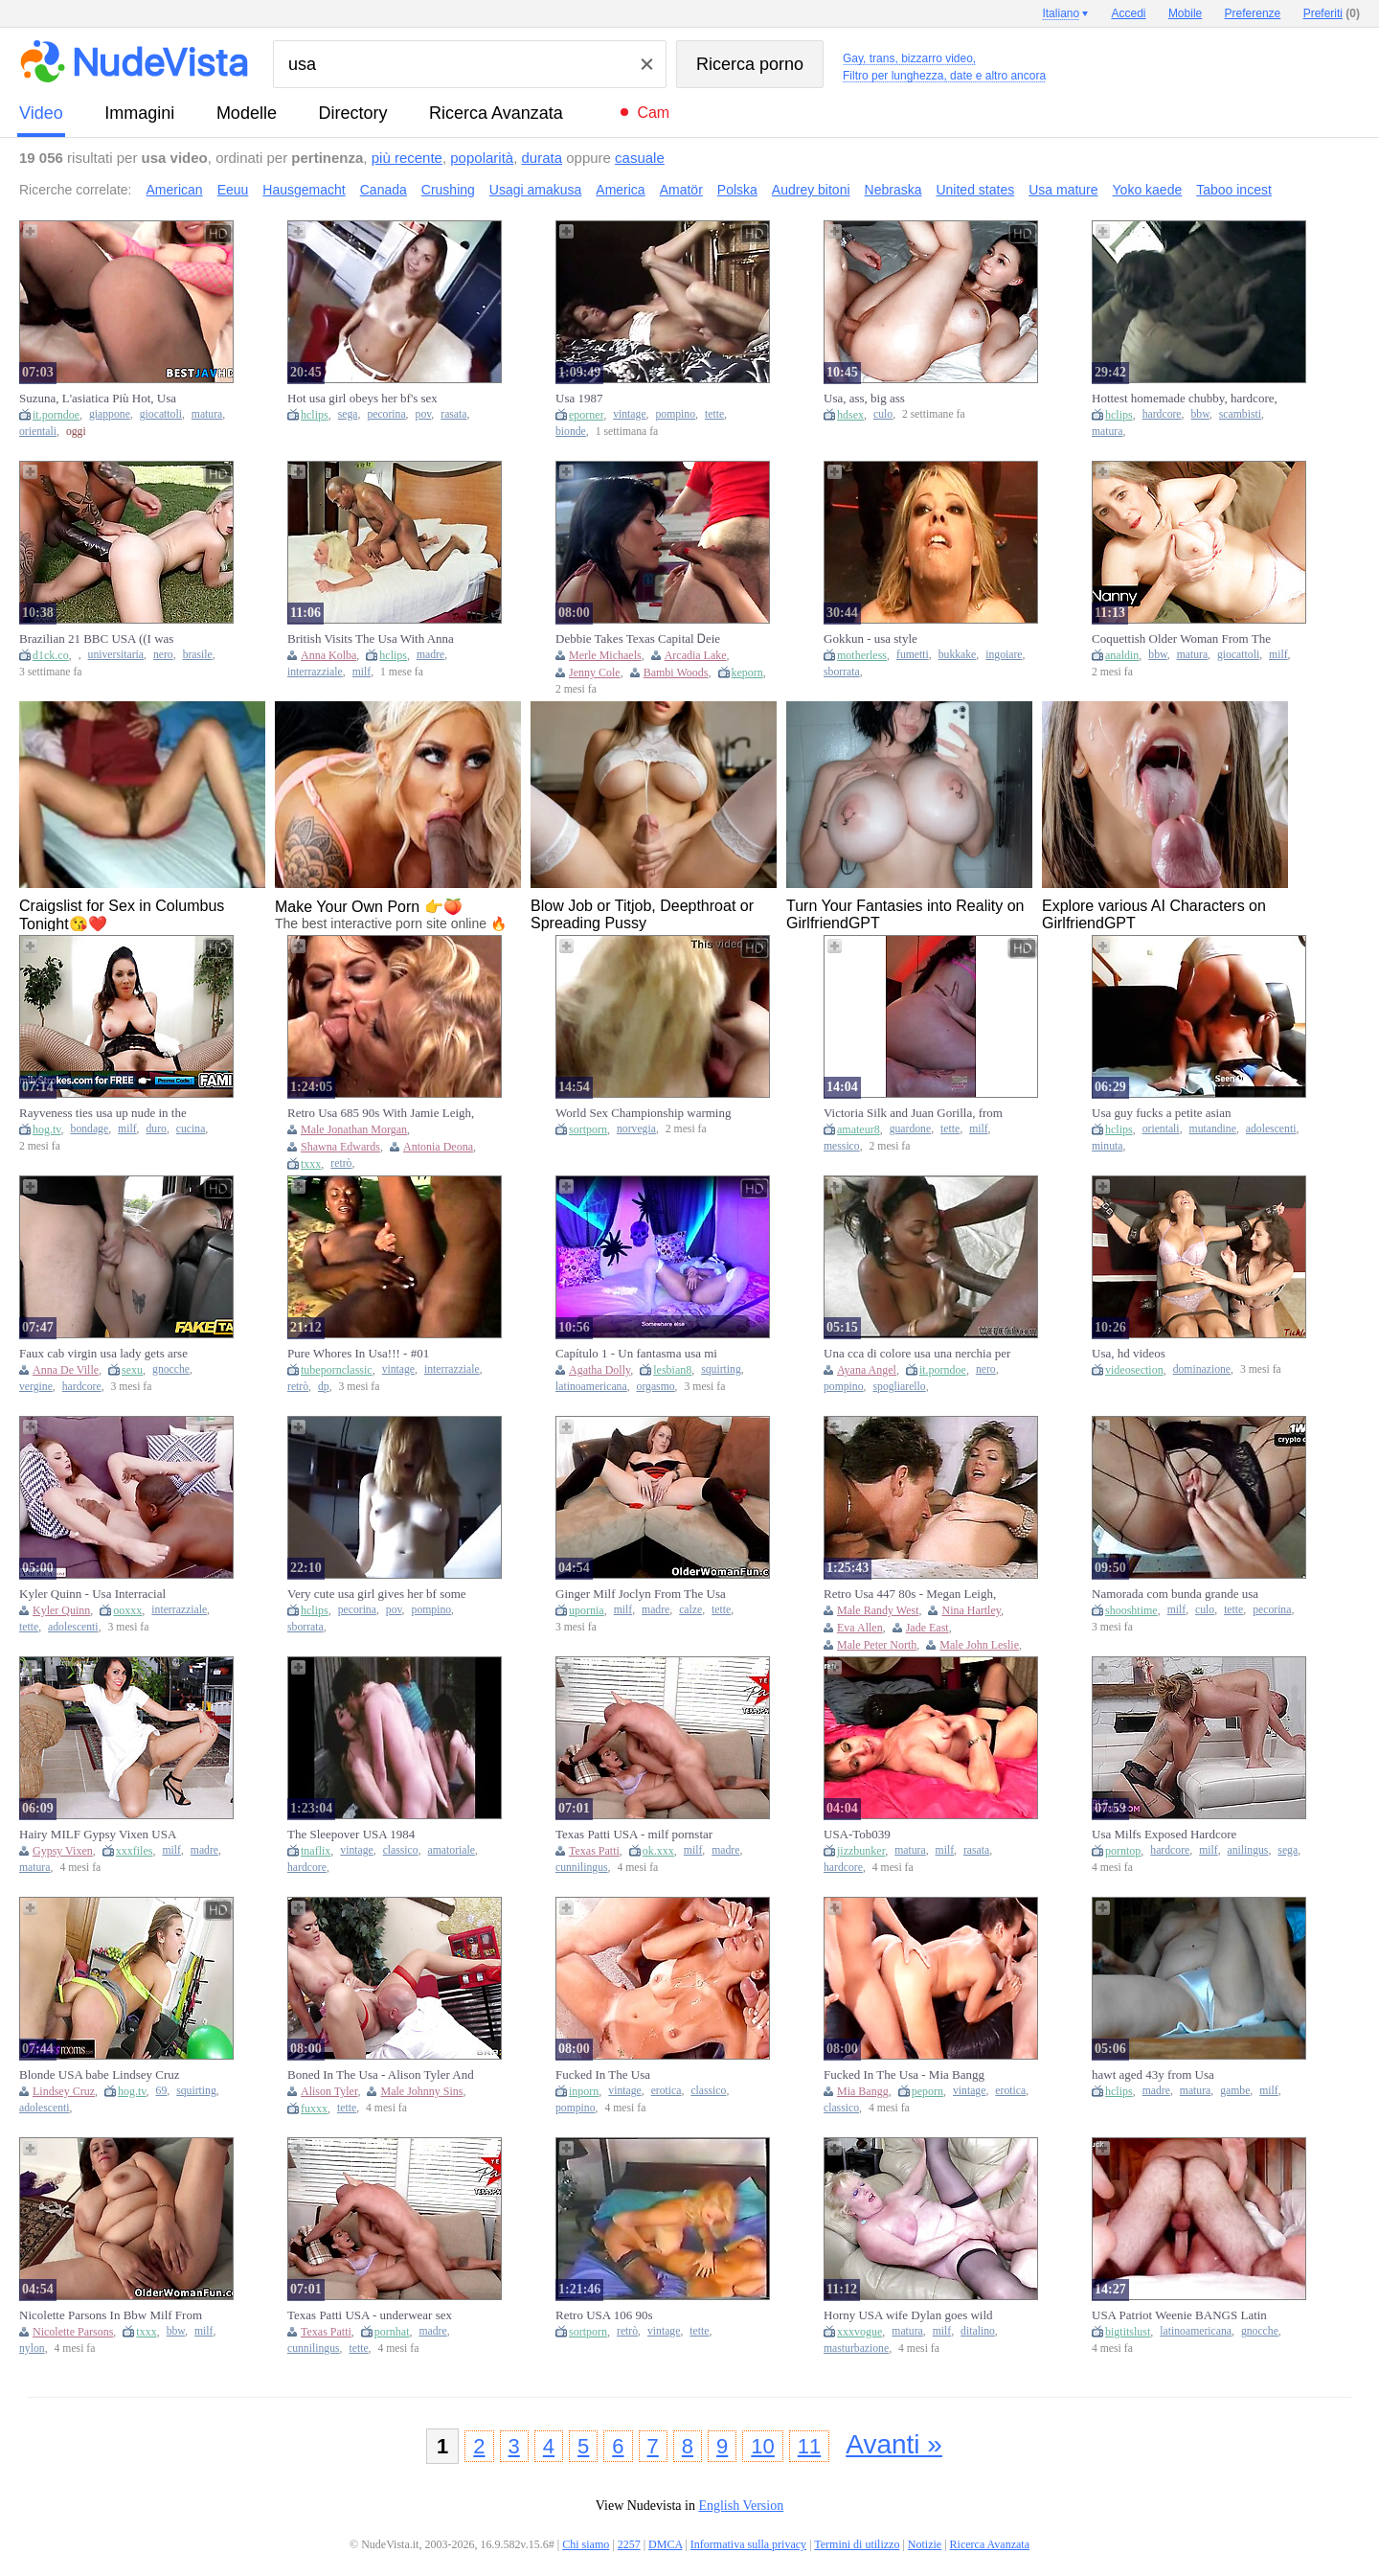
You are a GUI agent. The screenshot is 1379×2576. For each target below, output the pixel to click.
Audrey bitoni (811, 189)
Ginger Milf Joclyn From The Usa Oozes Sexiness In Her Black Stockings (640, 1594)
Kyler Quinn (61, 1610)
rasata (453, 414)
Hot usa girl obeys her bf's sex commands (362, 398)
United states (975, 189)
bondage (90, 1129)
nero (163, 655)
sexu (132, 1370)
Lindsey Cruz (64, 2091)
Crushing (448, 189)
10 (762, 2446)
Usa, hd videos (1128, 1353)
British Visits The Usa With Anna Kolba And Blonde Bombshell (370, 639)
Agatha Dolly (599, 1370)
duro (156, 1129)
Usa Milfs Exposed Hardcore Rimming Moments (1164, 1834)
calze (690, 1610)
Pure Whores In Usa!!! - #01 (358, 1353)
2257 (629, 2544)
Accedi (1129, 13)
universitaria (116, 655)
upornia (586, 1610)
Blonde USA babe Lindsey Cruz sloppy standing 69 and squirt (99, 2075)
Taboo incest (1234, 189)
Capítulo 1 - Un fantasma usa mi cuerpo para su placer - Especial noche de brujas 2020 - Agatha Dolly (646, 1353)
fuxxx (314, 2108)
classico (400, 1850)
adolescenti (1271, 1129)
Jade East (927, 1627)
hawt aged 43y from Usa (1153, 2074)
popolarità (481, 157)
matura (207, 414)
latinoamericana (591, 1386)
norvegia (636, 1129)
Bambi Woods (676, 672)
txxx (311, 1164)
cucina (191, 1129)
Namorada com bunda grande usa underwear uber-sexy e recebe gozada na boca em (1185, 1594)
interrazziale (315, 672)
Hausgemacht (303, 189)
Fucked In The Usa (602, 2074)
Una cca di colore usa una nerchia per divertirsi (917, 1353)
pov (424, 414)
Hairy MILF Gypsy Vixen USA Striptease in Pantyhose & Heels (99, 1834)
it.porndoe (56, 415)
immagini (139, 113)
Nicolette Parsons (73, 2331)
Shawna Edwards (340, 1146)
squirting (721, 1369)
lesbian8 (672, 1370)
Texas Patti (594, 1851)
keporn (747, 672)
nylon (32, 2348)
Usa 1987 (578, 398)
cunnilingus (581, 1867)
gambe (1235, 2091)
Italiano (1060, 13)
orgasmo (656, 1386)
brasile (198, 655)
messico (842, 1146)
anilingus (1248, 1850)
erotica (666, 2091)
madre (430, 655)
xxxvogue (859, 2331)
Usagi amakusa (535, 189)
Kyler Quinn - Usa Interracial (92, 1593)
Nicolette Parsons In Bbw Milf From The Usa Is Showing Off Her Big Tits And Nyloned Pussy (112, 2315)
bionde (570, 431)
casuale (640, 157)
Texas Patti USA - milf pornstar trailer (633, 1834)
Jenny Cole (595, 672)
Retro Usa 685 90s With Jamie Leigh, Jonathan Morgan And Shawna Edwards (380, 1113)
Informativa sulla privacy (748, 2544)
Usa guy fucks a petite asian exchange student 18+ (1161, 1113)
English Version (740, 2505)
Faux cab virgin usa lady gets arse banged (103, 1353)
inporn (584, 2091)
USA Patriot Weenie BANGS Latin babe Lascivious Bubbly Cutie (1179, 2315)
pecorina (386, 414)
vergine (36, 1386)
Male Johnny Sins (421, 2091)
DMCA (665, 2544)
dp (323, 1386)
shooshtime (1131, 1610)
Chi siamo (585, 2544)
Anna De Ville (66, 1370)
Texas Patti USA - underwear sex (369, 2315)
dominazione (1202, 1369)
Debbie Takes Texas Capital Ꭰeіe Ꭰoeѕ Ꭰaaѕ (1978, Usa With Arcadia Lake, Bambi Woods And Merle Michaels (645, 639)
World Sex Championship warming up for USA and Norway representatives (643, 1113)
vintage (629, 414)
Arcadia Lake (696, 655)
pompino (676, 414)
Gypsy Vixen (63, 1851)
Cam (653, 112)
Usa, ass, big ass (864, 398)
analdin (1122, 655)
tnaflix (315, 1851)
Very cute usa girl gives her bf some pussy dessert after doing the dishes (376, 1594)
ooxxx (127, 1610)
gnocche (171, 1369)
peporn (927, 2091)
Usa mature (1063, 189)
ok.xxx (658, 1851)
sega (348, 414)
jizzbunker (861, 1851)
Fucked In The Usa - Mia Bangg (904, 2074)
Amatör (681, 189)
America (620, 189)
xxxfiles (134, 1851)
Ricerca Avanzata (496, 113)
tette (714, 414)
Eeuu (233, 189)
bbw (1199, 414)
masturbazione (856, 2348)
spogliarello (898, 1386)
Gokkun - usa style (870, 638)
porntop (1123, 1851)
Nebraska (893, 189)
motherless (862, 655)
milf (361, 672)
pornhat (392, 2331)
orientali (38, 431)
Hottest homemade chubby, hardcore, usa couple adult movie (1184, 398)
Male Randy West (877, 1610)
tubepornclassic (337, 1370)
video (41, 113)
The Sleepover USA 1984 (351, 1834)
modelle (246, 113)
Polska (737, 189)
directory (352, 113)
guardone (911, 1129)
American (175, 189)
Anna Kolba (328, 655)
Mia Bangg (863, 2091)
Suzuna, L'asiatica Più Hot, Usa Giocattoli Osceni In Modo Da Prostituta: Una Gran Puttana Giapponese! (97, 398)
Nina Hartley (971, 1610)
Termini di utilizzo (856, 2544)
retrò (340, 1163)
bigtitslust (1127, 2331)
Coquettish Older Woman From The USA (1181, 639)
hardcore (1162, 414)
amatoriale (451, 1850)
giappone (109, 414)
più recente (407, 157)
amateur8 (858, 1129)
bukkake (957, 655)
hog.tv (47, 1129)
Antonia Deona (438, 1146)
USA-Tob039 (857, 1834)
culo (883, 414)
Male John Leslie (979, 1645)
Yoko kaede (1148, 189)
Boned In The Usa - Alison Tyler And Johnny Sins (380, 2075)
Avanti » (894, 2444)
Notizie (924, 2544)
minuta (1107, 1146)
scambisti (1240, 414)
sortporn (588, 1129)
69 (162, 2091)
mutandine (1212, 1129)
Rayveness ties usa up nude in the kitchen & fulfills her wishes (103, 1113)
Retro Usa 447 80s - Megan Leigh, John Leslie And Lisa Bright (910, 1594)
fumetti (912, 655)
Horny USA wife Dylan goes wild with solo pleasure (908, 2315)
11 (809, 2446)
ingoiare (1003, 655)
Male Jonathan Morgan (354, 1129)
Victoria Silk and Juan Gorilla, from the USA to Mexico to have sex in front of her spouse (913, 1113)
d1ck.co (51, 655)
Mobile (1185, 13)
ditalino (978, 2331)
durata (542, 157)
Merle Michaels (605, 655)
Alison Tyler (329, 2091)
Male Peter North (876, 1645)
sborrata (842, 672)
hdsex (850, 415)
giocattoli (161, 414)
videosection (1134, 1370)
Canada (383, 189)
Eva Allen (860, 1627)
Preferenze (1253, 13)
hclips (314, 415)
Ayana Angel (866, 1370)
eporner (586, 415)
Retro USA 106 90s (603, 2315)
